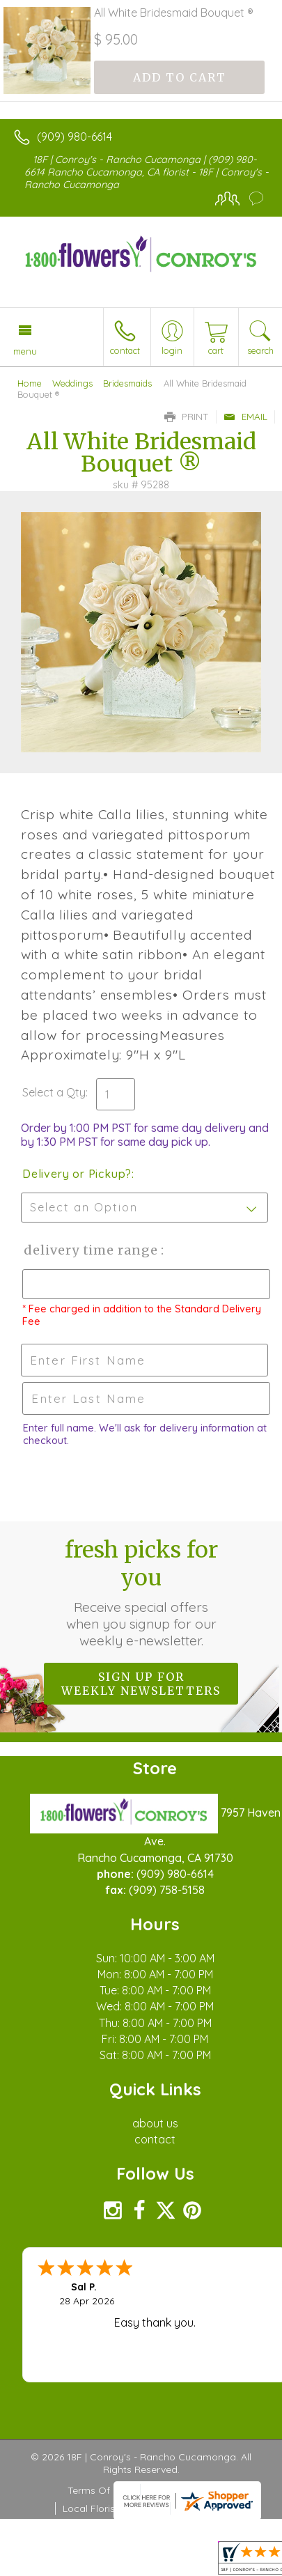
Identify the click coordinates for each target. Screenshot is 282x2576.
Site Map (197, 2508)
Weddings (72, 383)
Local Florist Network (111, 2508)
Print (186, 416)
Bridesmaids (127, 383)
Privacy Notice (181, 2490)
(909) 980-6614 (74, 136)
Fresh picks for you (141, 1592)
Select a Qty (54, 1092)
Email (245, 416)
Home (29, 383)
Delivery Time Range (90, 1250)
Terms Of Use (99, 2490)
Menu (25, 351)
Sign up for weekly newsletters (141, 1684)
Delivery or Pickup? (77, 1174)
